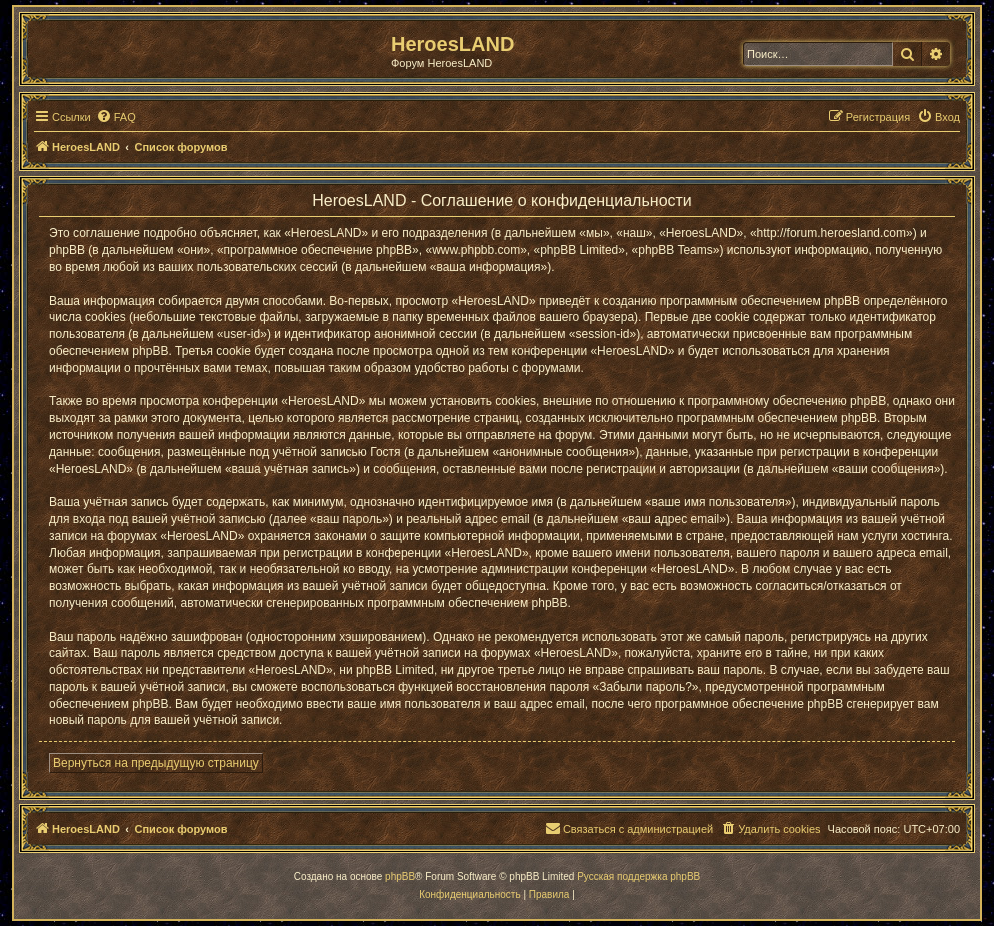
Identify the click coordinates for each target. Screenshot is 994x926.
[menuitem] (116, 117)
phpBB (400, 876)
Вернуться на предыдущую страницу (156, 763)
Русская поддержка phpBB (638, 876)
